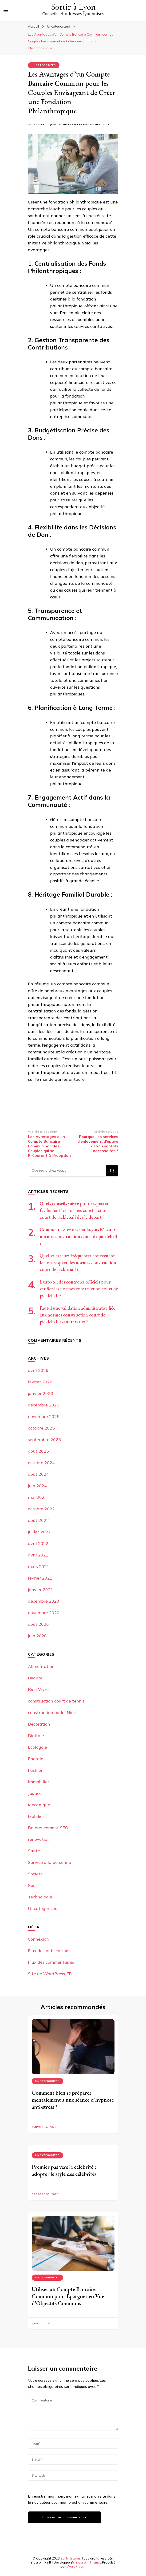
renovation (39, 1839)
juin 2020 (37, 1635)
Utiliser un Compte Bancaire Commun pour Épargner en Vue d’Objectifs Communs (68, 2296)
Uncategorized (44, 65)
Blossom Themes (88, 2562)
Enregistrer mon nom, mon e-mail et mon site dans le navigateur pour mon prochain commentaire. (71, 2499)
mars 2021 (38, 1566)
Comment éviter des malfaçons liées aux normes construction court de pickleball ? (78, 1236)
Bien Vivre (38, 1689)
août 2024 (38, 1474)
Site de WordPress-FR (50, 1973)
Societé (35, 1874)
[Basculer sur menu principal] (6, 10)
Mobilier (36, 1816)
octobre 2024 (41, 1462)
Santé (34, 1850)
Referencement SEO (48, 1827)
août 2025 (38, 1451)
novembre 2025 (43, 1416)
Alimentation (41, 1666)
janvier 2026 (40, 1393)
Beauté (35, 1678)
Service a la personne (49, 1862)
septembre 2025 (44, 1439)
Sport (33, 1885)
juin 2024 (37, 1485)
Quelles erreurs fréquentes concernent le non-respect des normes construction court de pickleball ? (78, 1262)
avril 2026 (38, 1370)
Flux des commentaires (51, 1962)
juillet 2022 (39, 1532)
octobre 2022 (41, 1508)
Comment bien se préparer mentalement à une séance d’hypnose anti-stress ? (73, 2099)
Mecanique (39, 1805)
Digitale (36, 1735)
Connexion (38, 1939)
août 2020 (38, 1624)
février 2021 (40, 1578)
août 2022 (38, 1520)
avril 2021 (38, 1555)
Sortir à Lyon (73, 7)
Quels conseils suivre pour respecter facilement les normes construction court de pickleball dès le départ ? (74, 1210)
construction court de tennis (56, 1701)
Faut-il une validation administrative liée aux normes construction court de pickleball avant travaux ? (77, 1315)
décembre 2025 (43, 1405)
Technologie (40, 1897)
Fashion (35, 1770)
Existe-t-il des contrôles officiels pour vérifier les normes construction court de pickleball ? (79, 1289)
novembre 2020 (43, 1612)
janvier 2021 (40, 1589)
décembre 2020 (43, 1601)
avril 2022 (38, 1543)
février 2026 (40, 1382)
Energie (35, 1758)
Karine (39, 124)
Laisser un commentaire (89, 124)
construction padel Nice (52, 1712)
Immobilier (38, 1781)
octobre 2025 (41, 1428)
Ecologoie (37, 1747)
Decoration (39, 1724)
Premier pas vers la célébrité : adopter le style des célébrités (64, 2170)
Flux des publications (49, 1950)
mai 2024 (37, 1497)
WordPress (75, 2566)
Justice (35, 1793)
